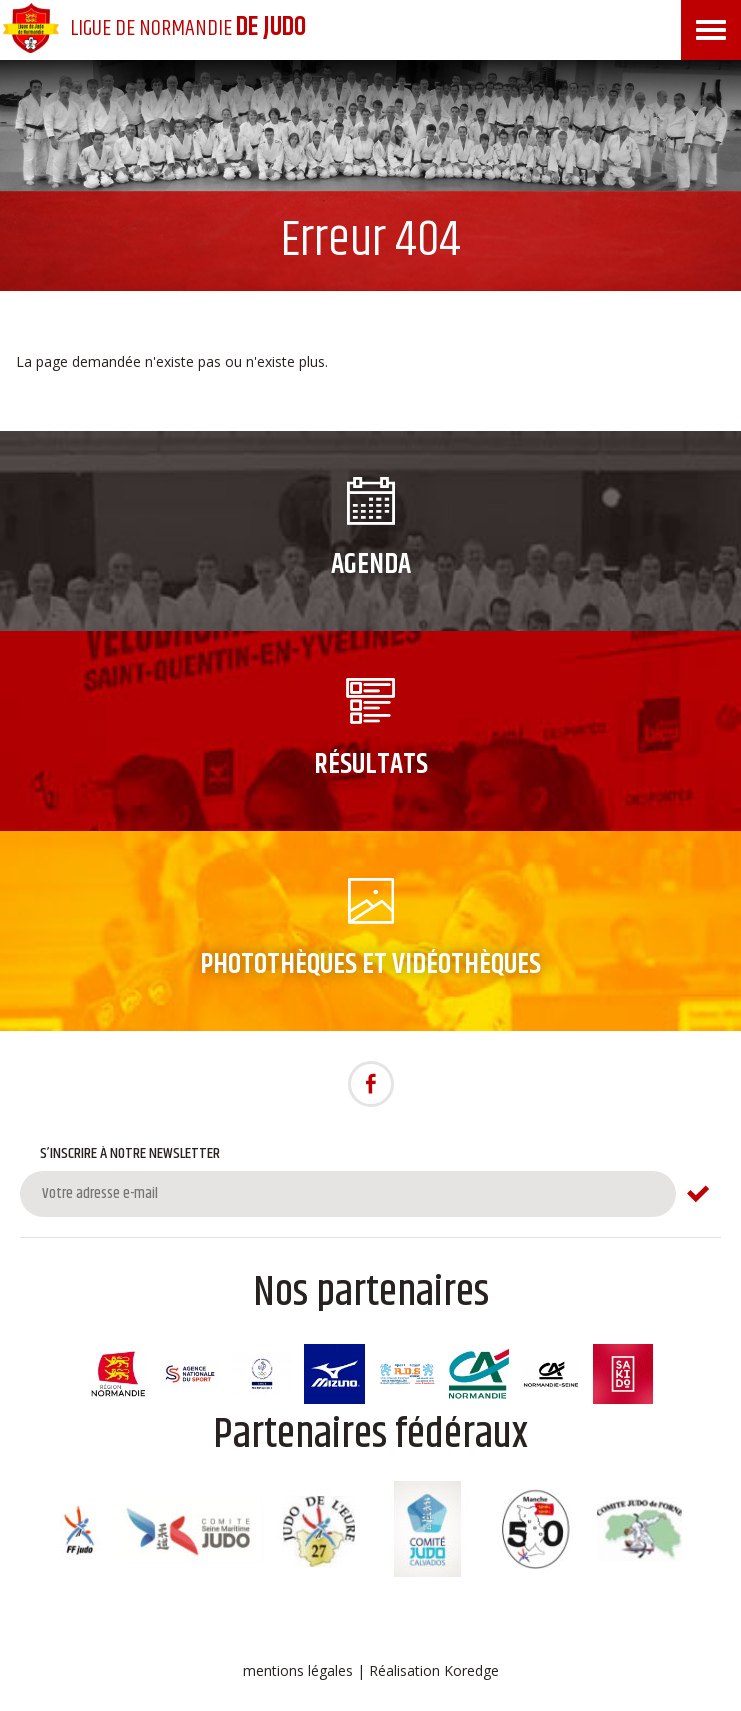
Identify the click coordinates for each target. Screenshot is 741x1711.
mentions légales (298, 1670)
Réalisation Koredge (434, 1670)
